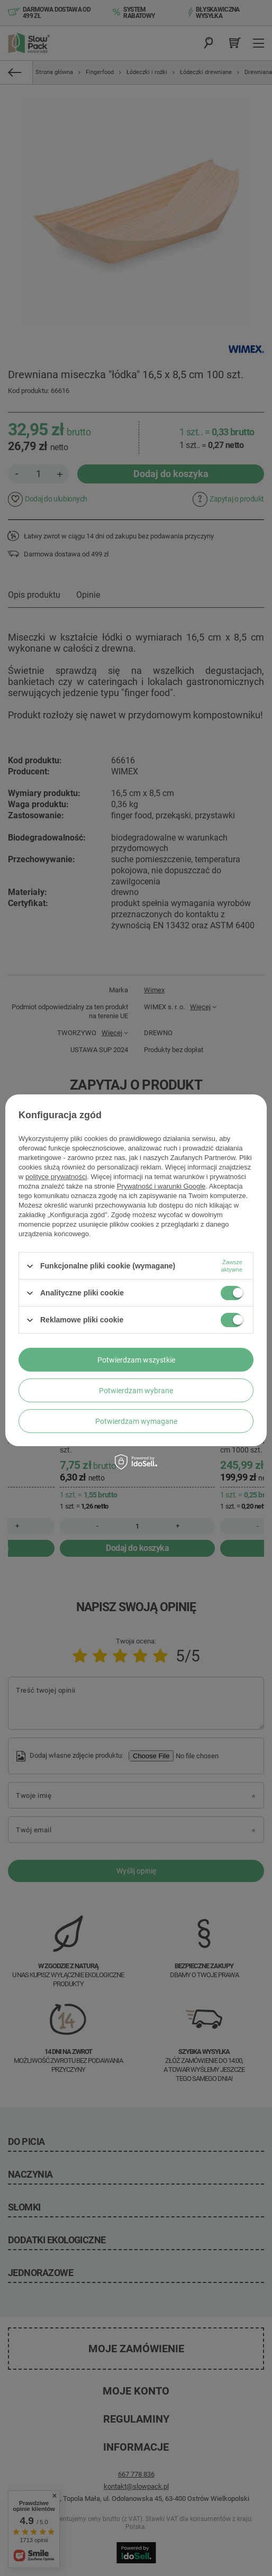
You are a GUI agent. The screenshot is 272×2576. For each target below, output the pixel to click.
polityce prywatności (56, 1177)
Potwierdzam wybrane (136, 1390)
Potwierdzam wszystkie (136, 1360)
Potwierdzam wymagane (136, 1421)
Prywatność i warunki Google (161, 1186)
